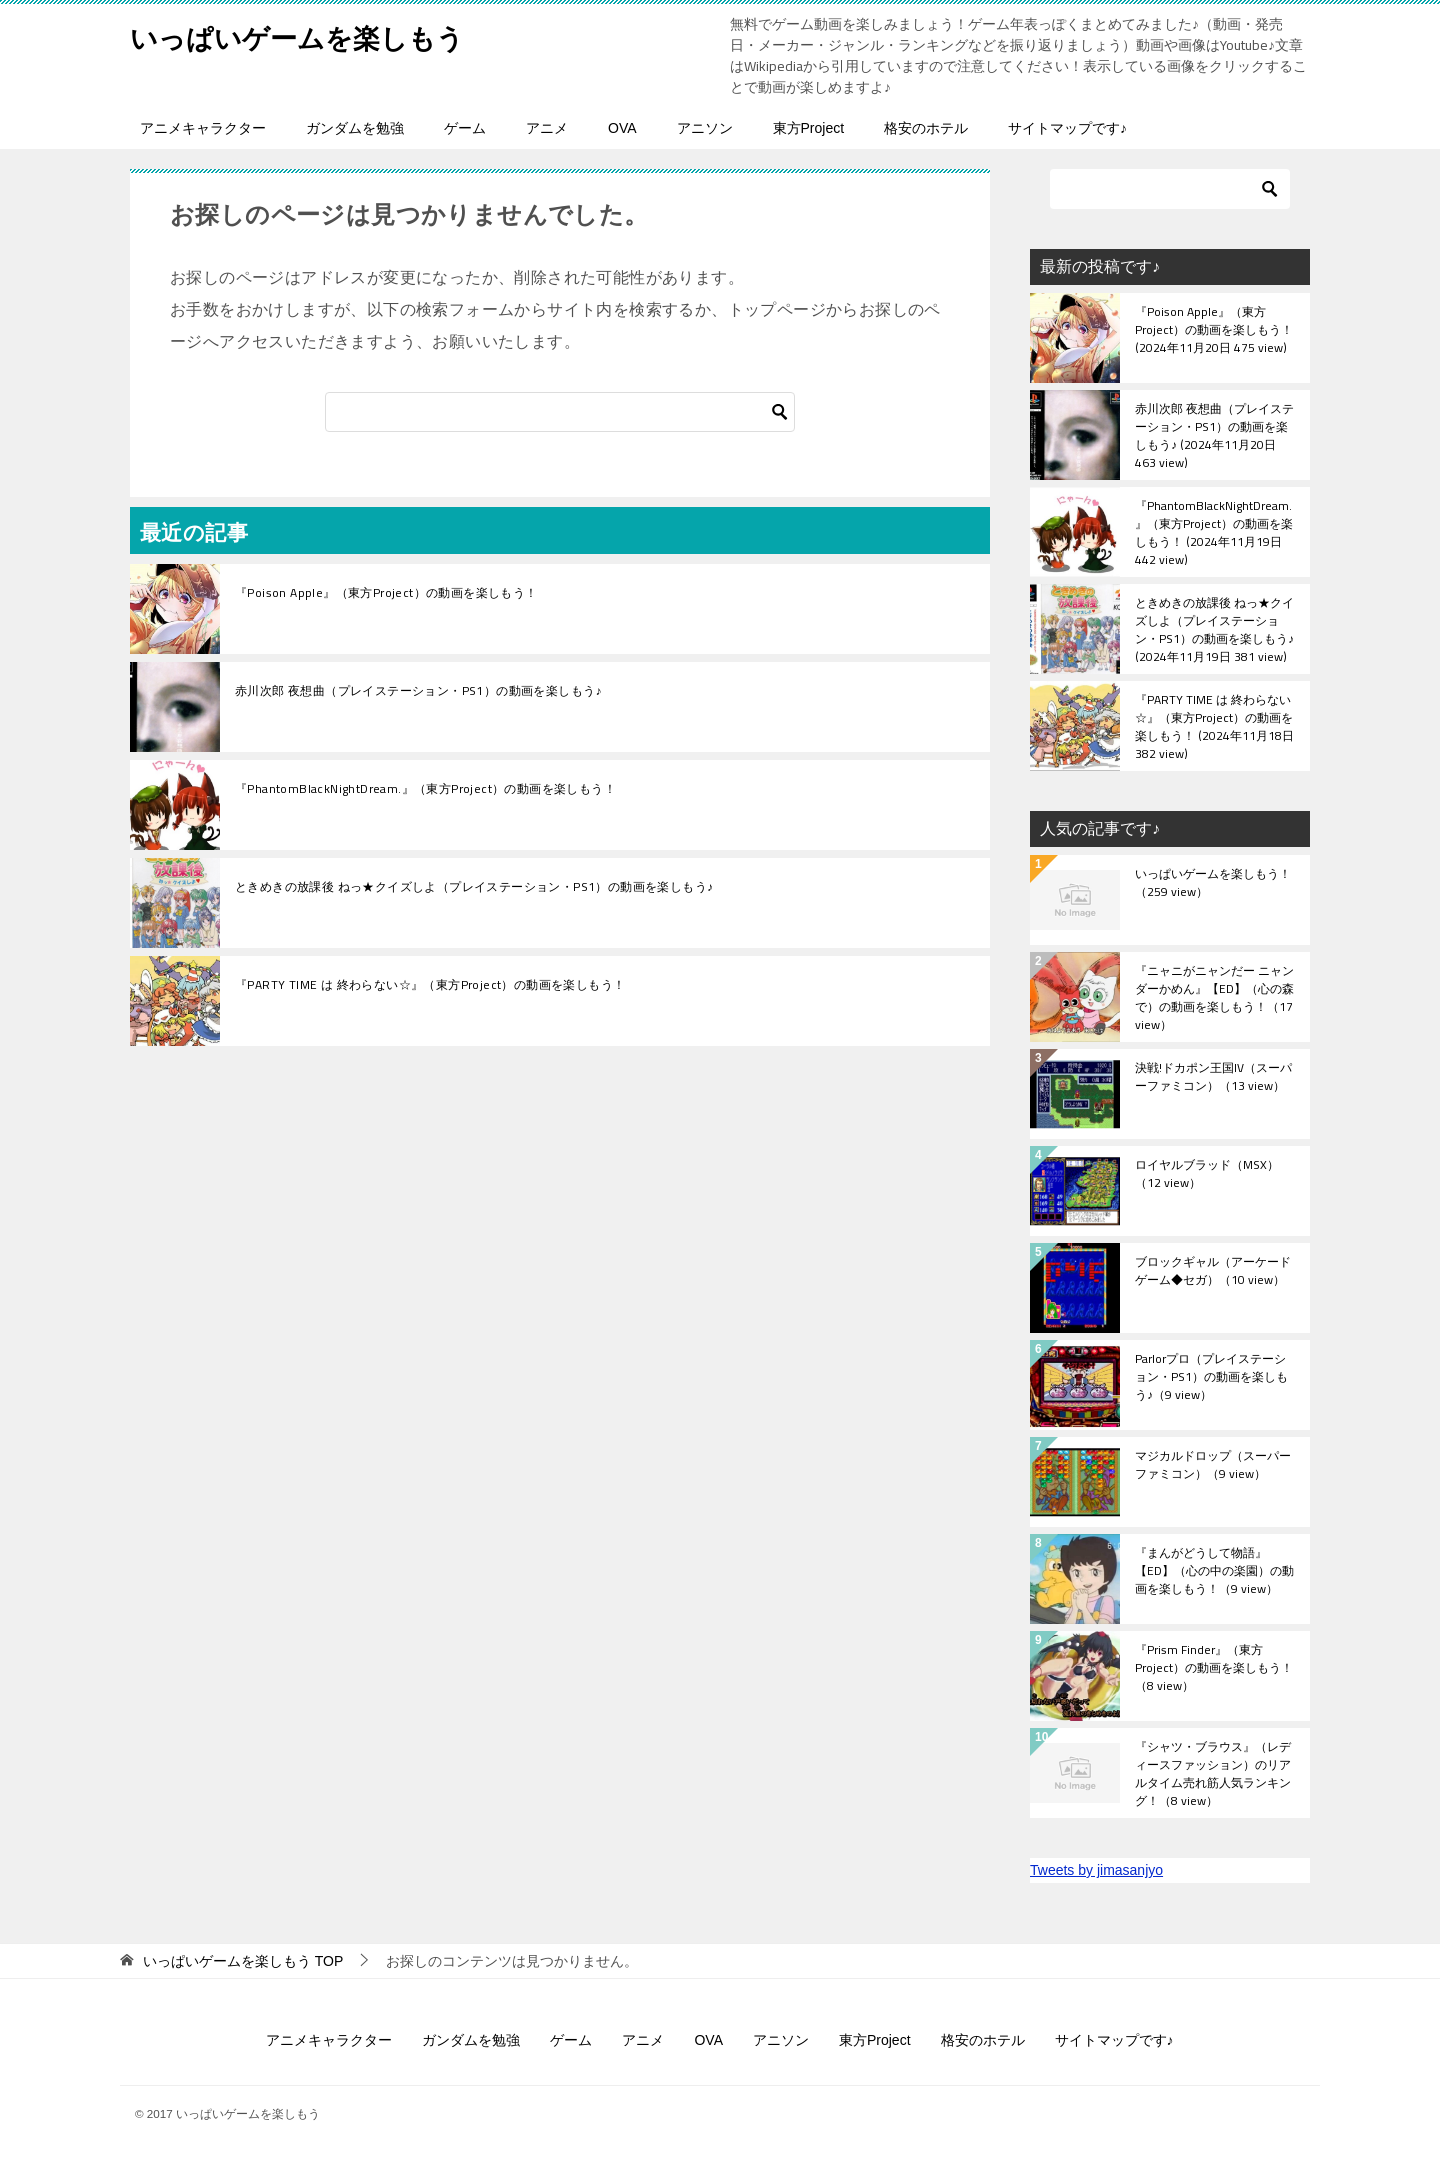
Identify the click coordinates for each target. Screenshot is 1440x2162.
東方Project (809, 128)
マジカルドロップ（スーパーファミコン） (1213, 1466)
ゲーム (465, 128)
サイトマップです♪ (1067, 128)
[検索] (560, 412)
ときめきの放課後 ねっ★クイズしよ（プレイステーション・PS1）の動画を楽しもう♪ (474, 887)
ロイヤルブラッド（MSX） (1207, 1175)
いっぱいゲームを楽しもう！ (1213, 884)
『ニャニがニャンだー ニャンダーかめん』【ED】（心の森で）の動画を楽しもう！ (1214, 997)
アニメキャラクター (203, 128)
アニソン (705, 128)
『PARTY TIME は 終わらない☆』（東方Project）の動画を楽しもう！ (430, 985)
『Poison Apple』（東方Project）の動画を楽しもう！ (386, 593)
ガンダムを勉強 (355, 128)
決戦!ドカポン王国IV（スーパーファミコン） (1213, 1078)
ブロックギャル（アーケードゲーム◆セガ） (1213, 1272)
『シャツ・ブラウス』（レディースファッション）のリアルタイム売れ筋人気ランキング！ (1213, 1773)
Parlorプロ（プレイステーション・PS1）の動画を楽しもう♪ (1211, 1378)
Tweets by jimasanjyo (1096, 1870)
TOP (243, 1961)
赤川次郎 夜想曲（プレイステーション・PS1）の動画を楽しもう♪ (418, 691)
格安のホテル (926, 128)
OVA (622, 128)
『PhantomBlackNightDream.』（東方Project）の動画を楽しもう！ (425, 789)
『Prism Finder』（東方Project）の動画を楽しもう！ (1214, 1669)
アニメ (547, 128)
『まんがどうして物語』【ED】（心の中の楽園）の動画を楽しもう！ (1214, 1572)
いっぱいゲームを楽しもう (315, 34)
